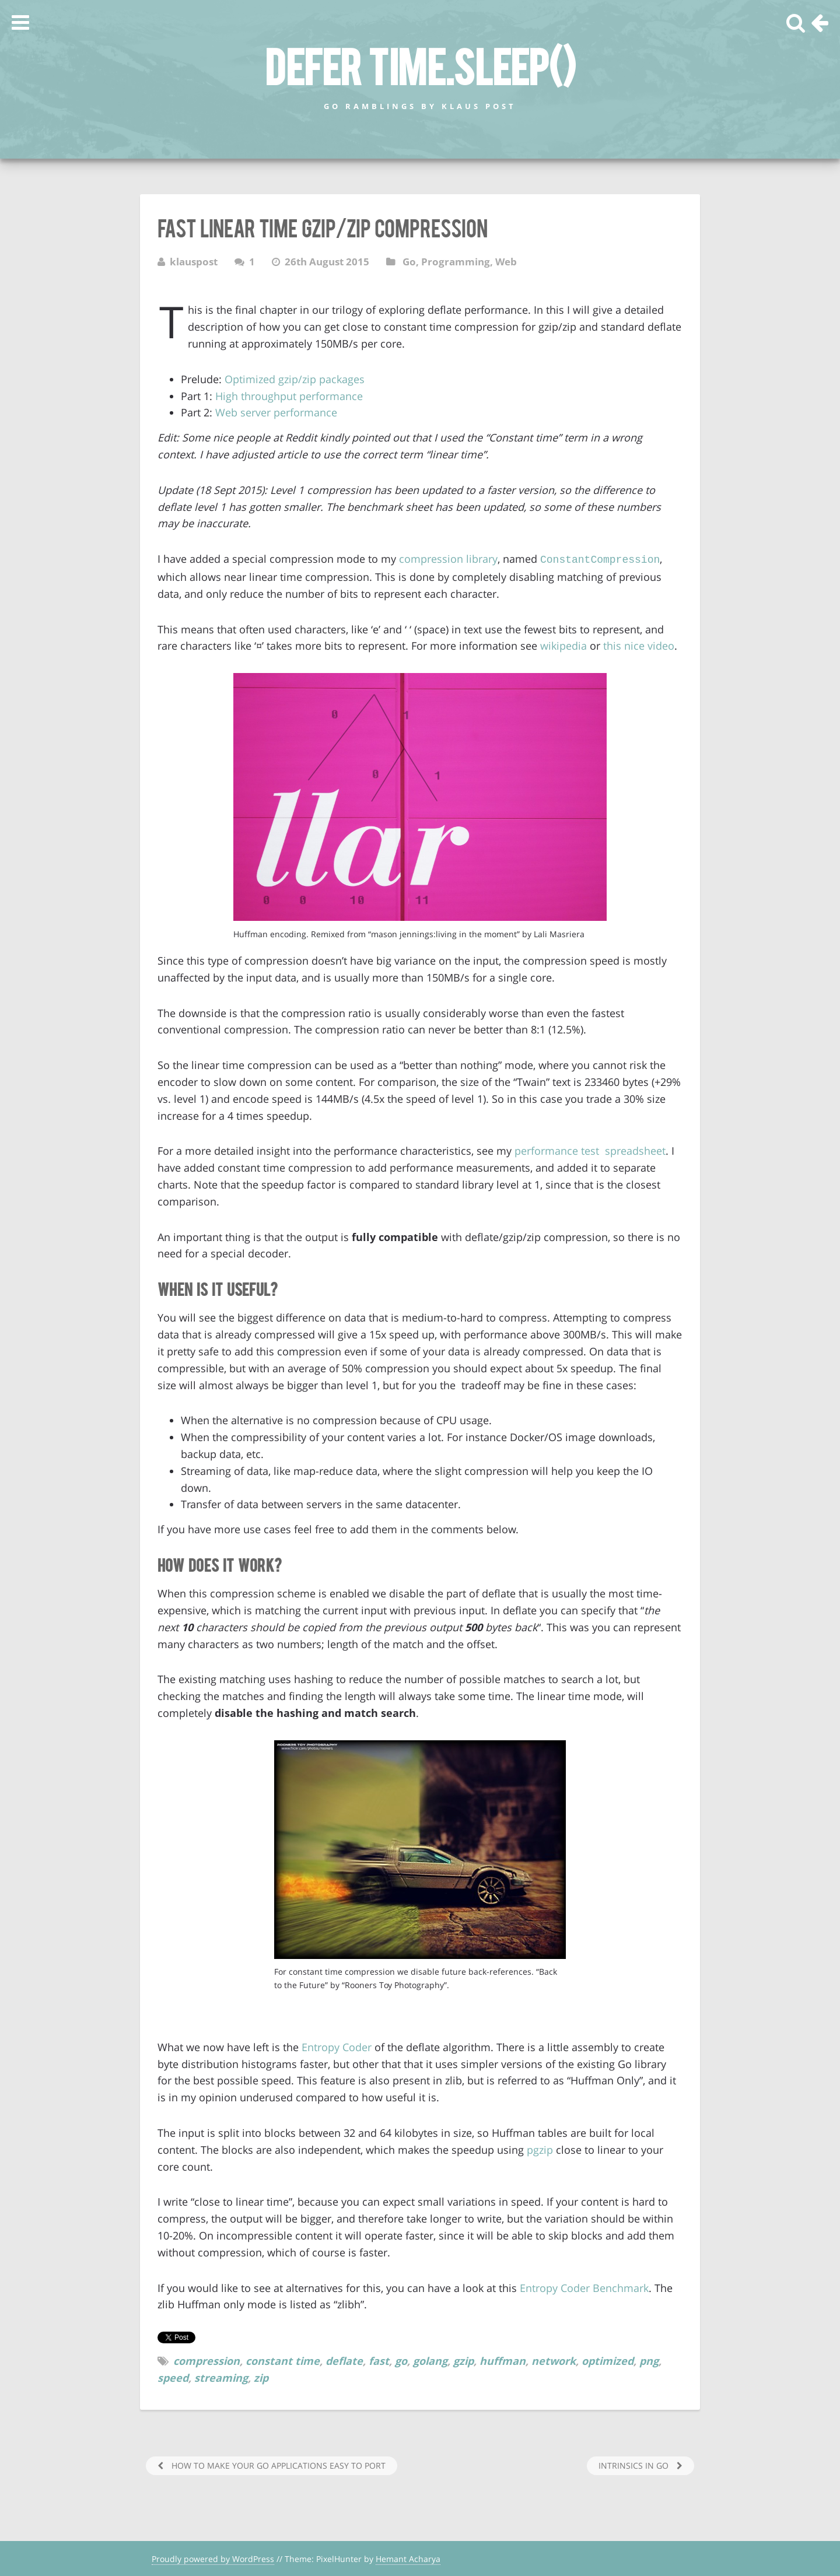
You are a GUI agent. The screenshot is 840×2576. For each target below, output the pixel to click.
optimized (608, 2360)
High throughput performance (289, 396)
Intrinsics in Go (634, 2464)
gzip (463, 2360)
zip (261, 2377)
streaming (221, 2377)
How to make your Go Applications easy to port (277, 2464)
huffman (503, 2360)
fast (379, 2360)
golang (430, 2360)
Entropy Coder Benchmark (584, 2287)
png (649, 2360)
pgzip (540, 2149)
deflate (344, 2360)
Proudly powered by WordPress (213, 2557)
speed (173, 2377)
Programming (455, 261)
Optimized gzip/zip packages (295, 379)
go (401, 2360)
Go (409, 261)
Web (506, 261)
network (553, 2360)
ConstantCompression (600, 559)
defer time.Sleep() (420, 64)
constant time (283, 2360)
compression (206, 2360)
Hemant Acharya (408, 2557)
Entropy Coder (337, 2046)
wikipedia (563, 644)
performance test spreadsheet (590, 1149)
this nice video (638, 644)
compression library (448, 559)
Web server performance (276, 412)
